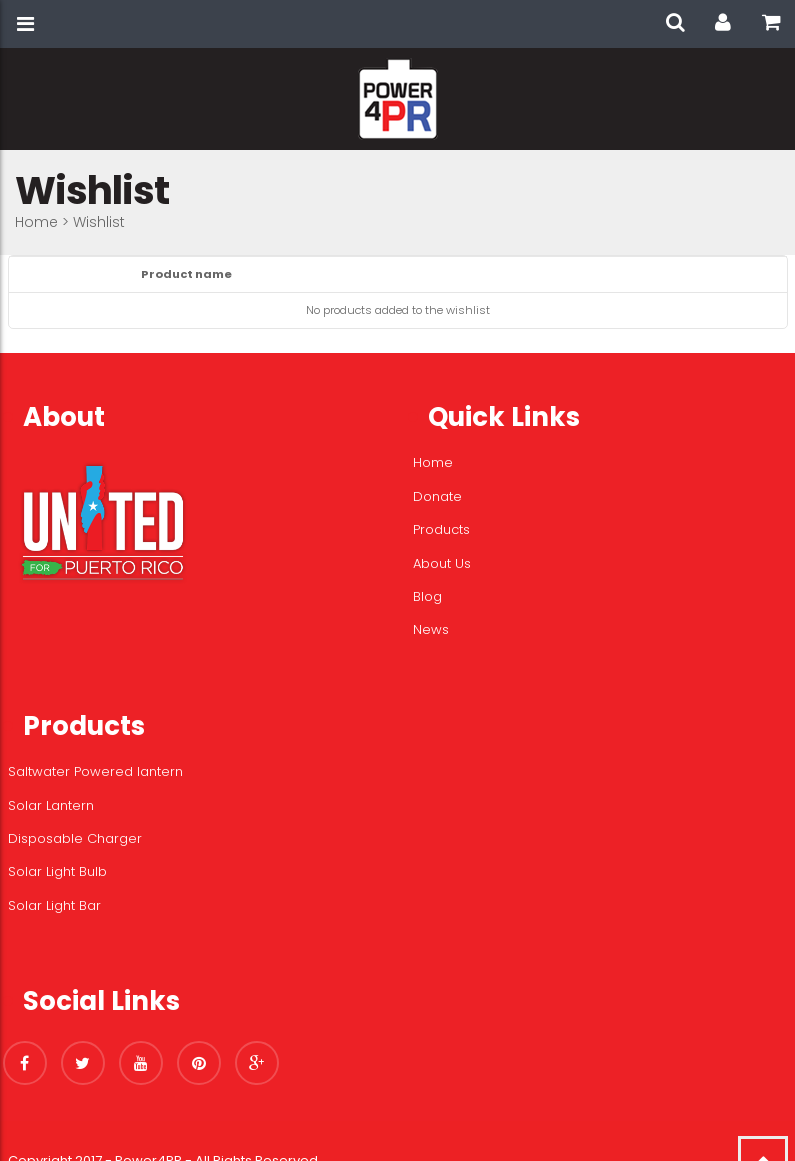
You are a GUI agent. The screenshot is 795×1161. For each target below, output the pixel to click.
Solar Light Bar (54, 905)
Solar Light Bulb (57, 871)
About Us (442, 563)
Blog (427, 596)
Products (441, 529)
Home (36, 222)
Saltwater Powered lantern (95, 771)
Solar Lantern (51, 805)
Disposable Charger (75, 838)
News (431, 629)
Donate (437, 496)
